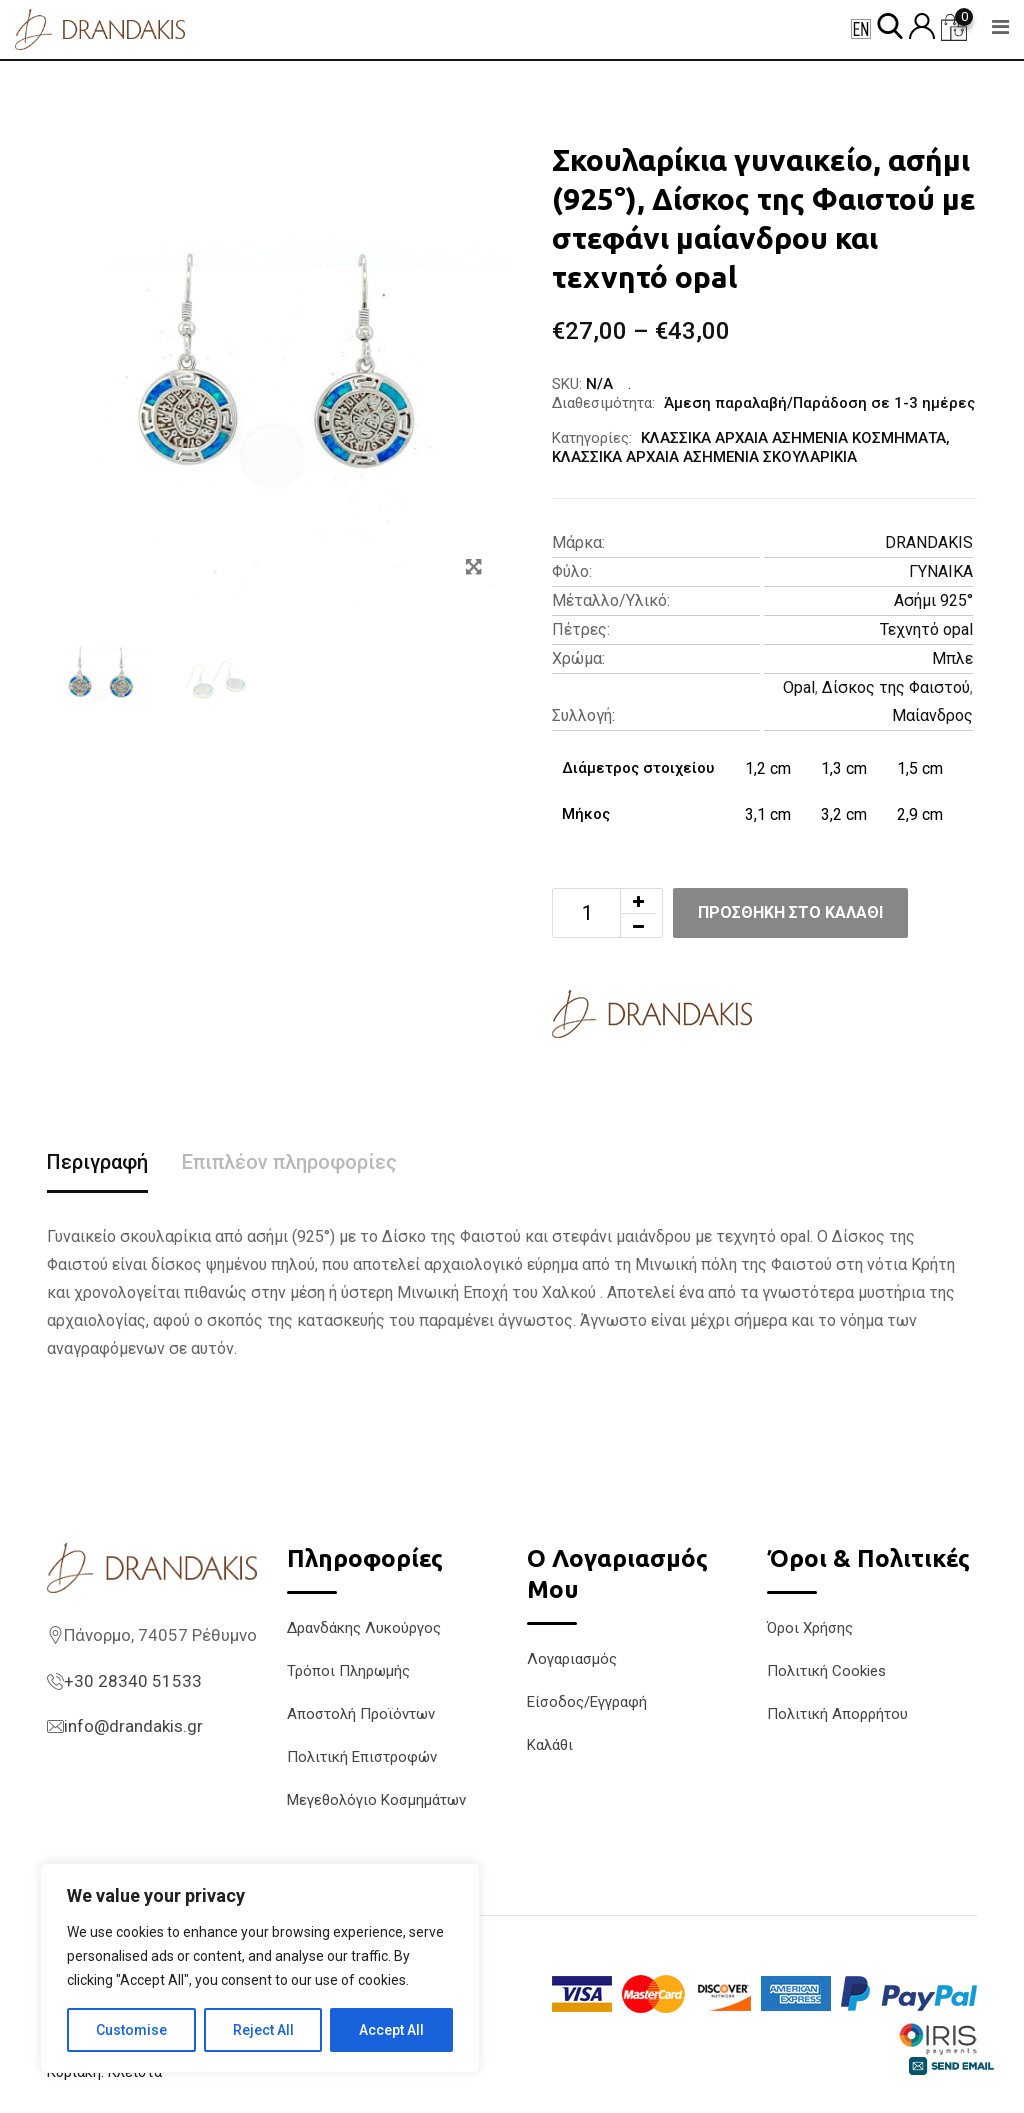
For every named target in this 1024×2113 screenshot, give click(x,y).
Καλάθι (550, 1745)
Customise (131, 2030)
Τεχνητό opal (926, 629)
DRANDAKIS (929, 542)
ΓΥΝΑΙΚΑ (941, 571)
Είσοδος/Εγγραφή (587, 1702)
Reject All (263, 2030)
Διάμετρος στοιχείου (638, 768)
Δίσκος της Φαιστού (896, 687)
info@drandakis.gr (133, 1726)
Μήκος (586, 814)
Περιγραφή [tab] (97, 1162)
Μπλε (952, 658)
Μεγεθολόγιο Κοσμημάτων (376, 1800)
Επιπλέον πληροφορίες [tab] (289, 1162)
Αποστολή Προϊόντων (361, 1714)
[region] (260, 1968)
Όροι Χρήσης (810, 1628)
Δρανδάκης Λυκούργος (364, 1628)
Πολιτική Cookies (826, 1671)
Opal (799, 687)
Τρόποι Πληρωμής (348, 1671)
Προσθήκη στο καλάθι (790, 912)
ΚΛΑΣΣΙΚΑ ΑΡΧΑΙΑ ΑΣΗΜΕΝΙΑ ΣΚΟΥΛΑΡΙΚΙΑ (704, 457)
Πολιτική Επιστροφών (362, 1757)
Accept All (391, 2030)
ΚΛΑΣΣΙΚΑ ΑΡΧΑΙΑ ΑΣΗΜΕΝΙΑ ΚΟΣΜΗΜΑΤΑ (793, 438)
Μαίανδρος (932, 715)
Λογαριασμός (572, 1659)
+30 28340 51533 (133, 1681)
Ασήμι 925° (933, 600)
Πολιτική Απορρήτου (837, 1714)
